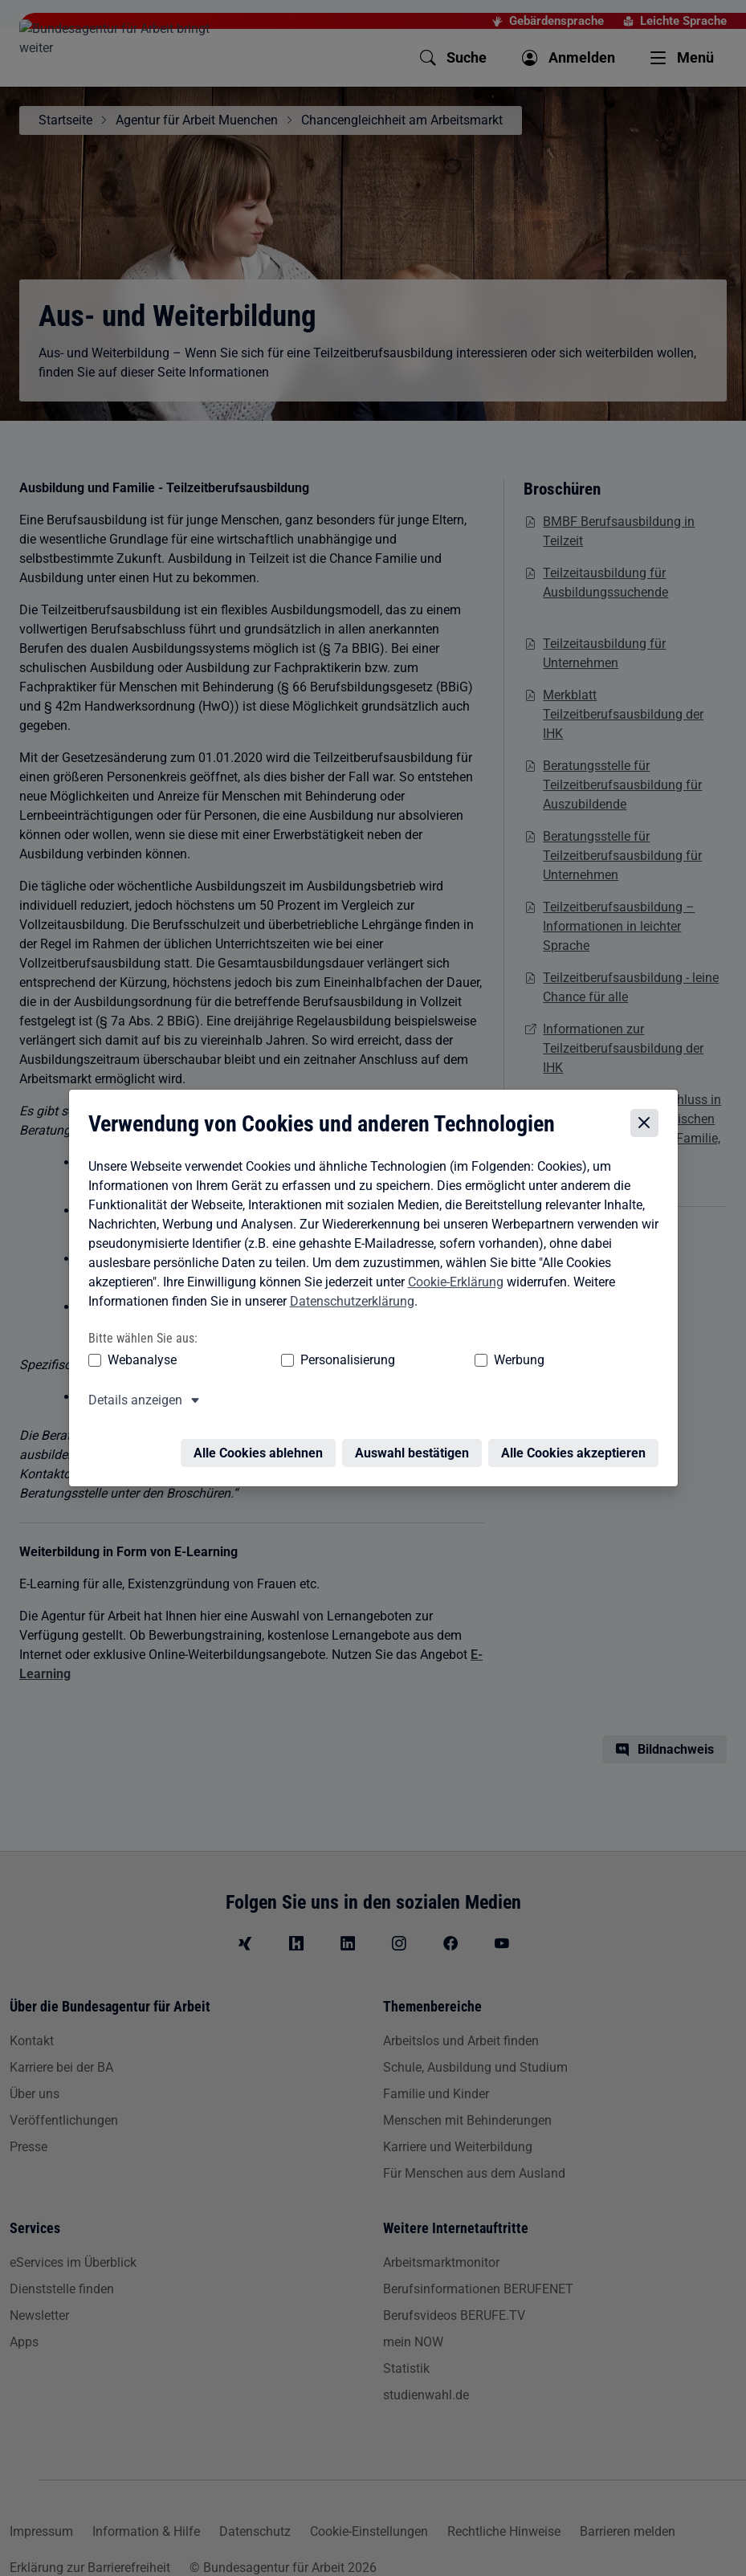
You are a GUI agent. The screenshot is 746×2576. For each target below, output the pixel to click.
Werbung (391, 1362)
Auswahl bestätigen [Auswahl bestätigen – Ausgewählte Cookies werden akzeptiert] (416, 1445)
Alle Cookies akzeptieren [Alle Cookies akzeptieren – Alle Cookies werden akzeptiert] (577, 1445)
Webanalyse (138, 1362)
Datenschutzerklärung (348, 1303)
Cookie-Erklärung (451, 1284)
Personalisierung (281, 1362)
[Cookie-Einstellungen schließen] (648, 1126)
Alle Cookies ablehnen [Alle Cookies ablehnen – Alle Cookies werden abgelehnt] (262, 1445)
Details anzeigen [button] (131, 1402)
